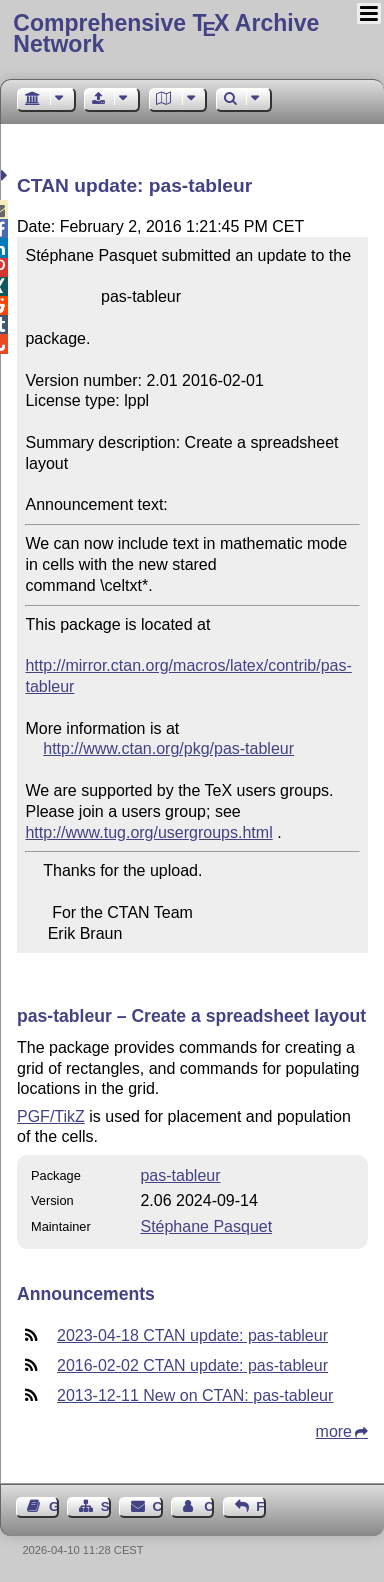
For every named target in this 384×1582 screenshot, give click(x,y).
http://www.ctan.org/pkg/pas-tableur (168, 748)
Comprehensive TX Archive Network (166, 33)
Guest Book (54, 1506)
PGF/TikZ (51, 1116)
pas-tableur (180, 1175)
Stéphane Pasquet (206, 1226)
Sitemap (106, 1506)
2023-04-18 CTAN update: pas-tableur (192, 1335)
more (334, 1431)
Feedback (261, 1506)
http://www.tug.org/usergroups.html (148, 832)
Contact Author (209, 1506)
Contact (158, 1506)
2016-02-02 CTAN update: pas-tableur (192, 1365)
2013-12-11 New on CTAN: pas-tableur (195, 1395)
